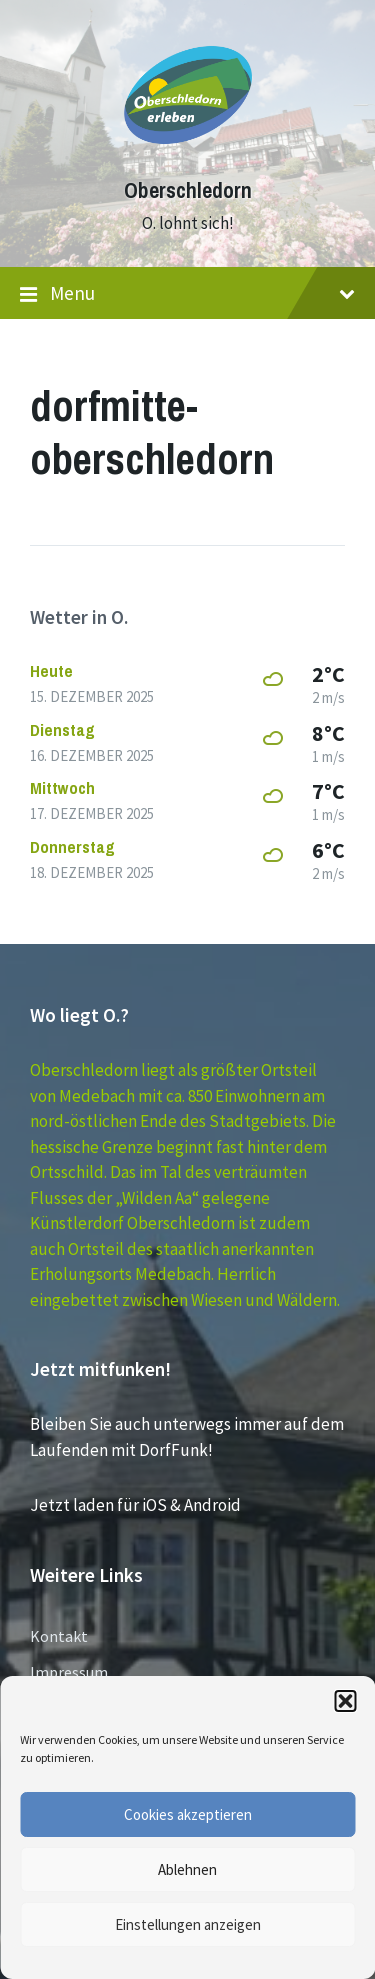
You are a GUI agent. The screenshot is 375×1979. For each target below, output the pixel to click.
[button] (345, 1701)
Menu (187, 294)
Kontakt (59, 1636)
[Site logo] (188, 154)
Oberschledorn (188, 190)
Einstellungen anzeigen (188, 1924)
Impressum (69, 1672)
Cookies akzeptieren (188, 1814)
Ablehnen (187, 1869)
